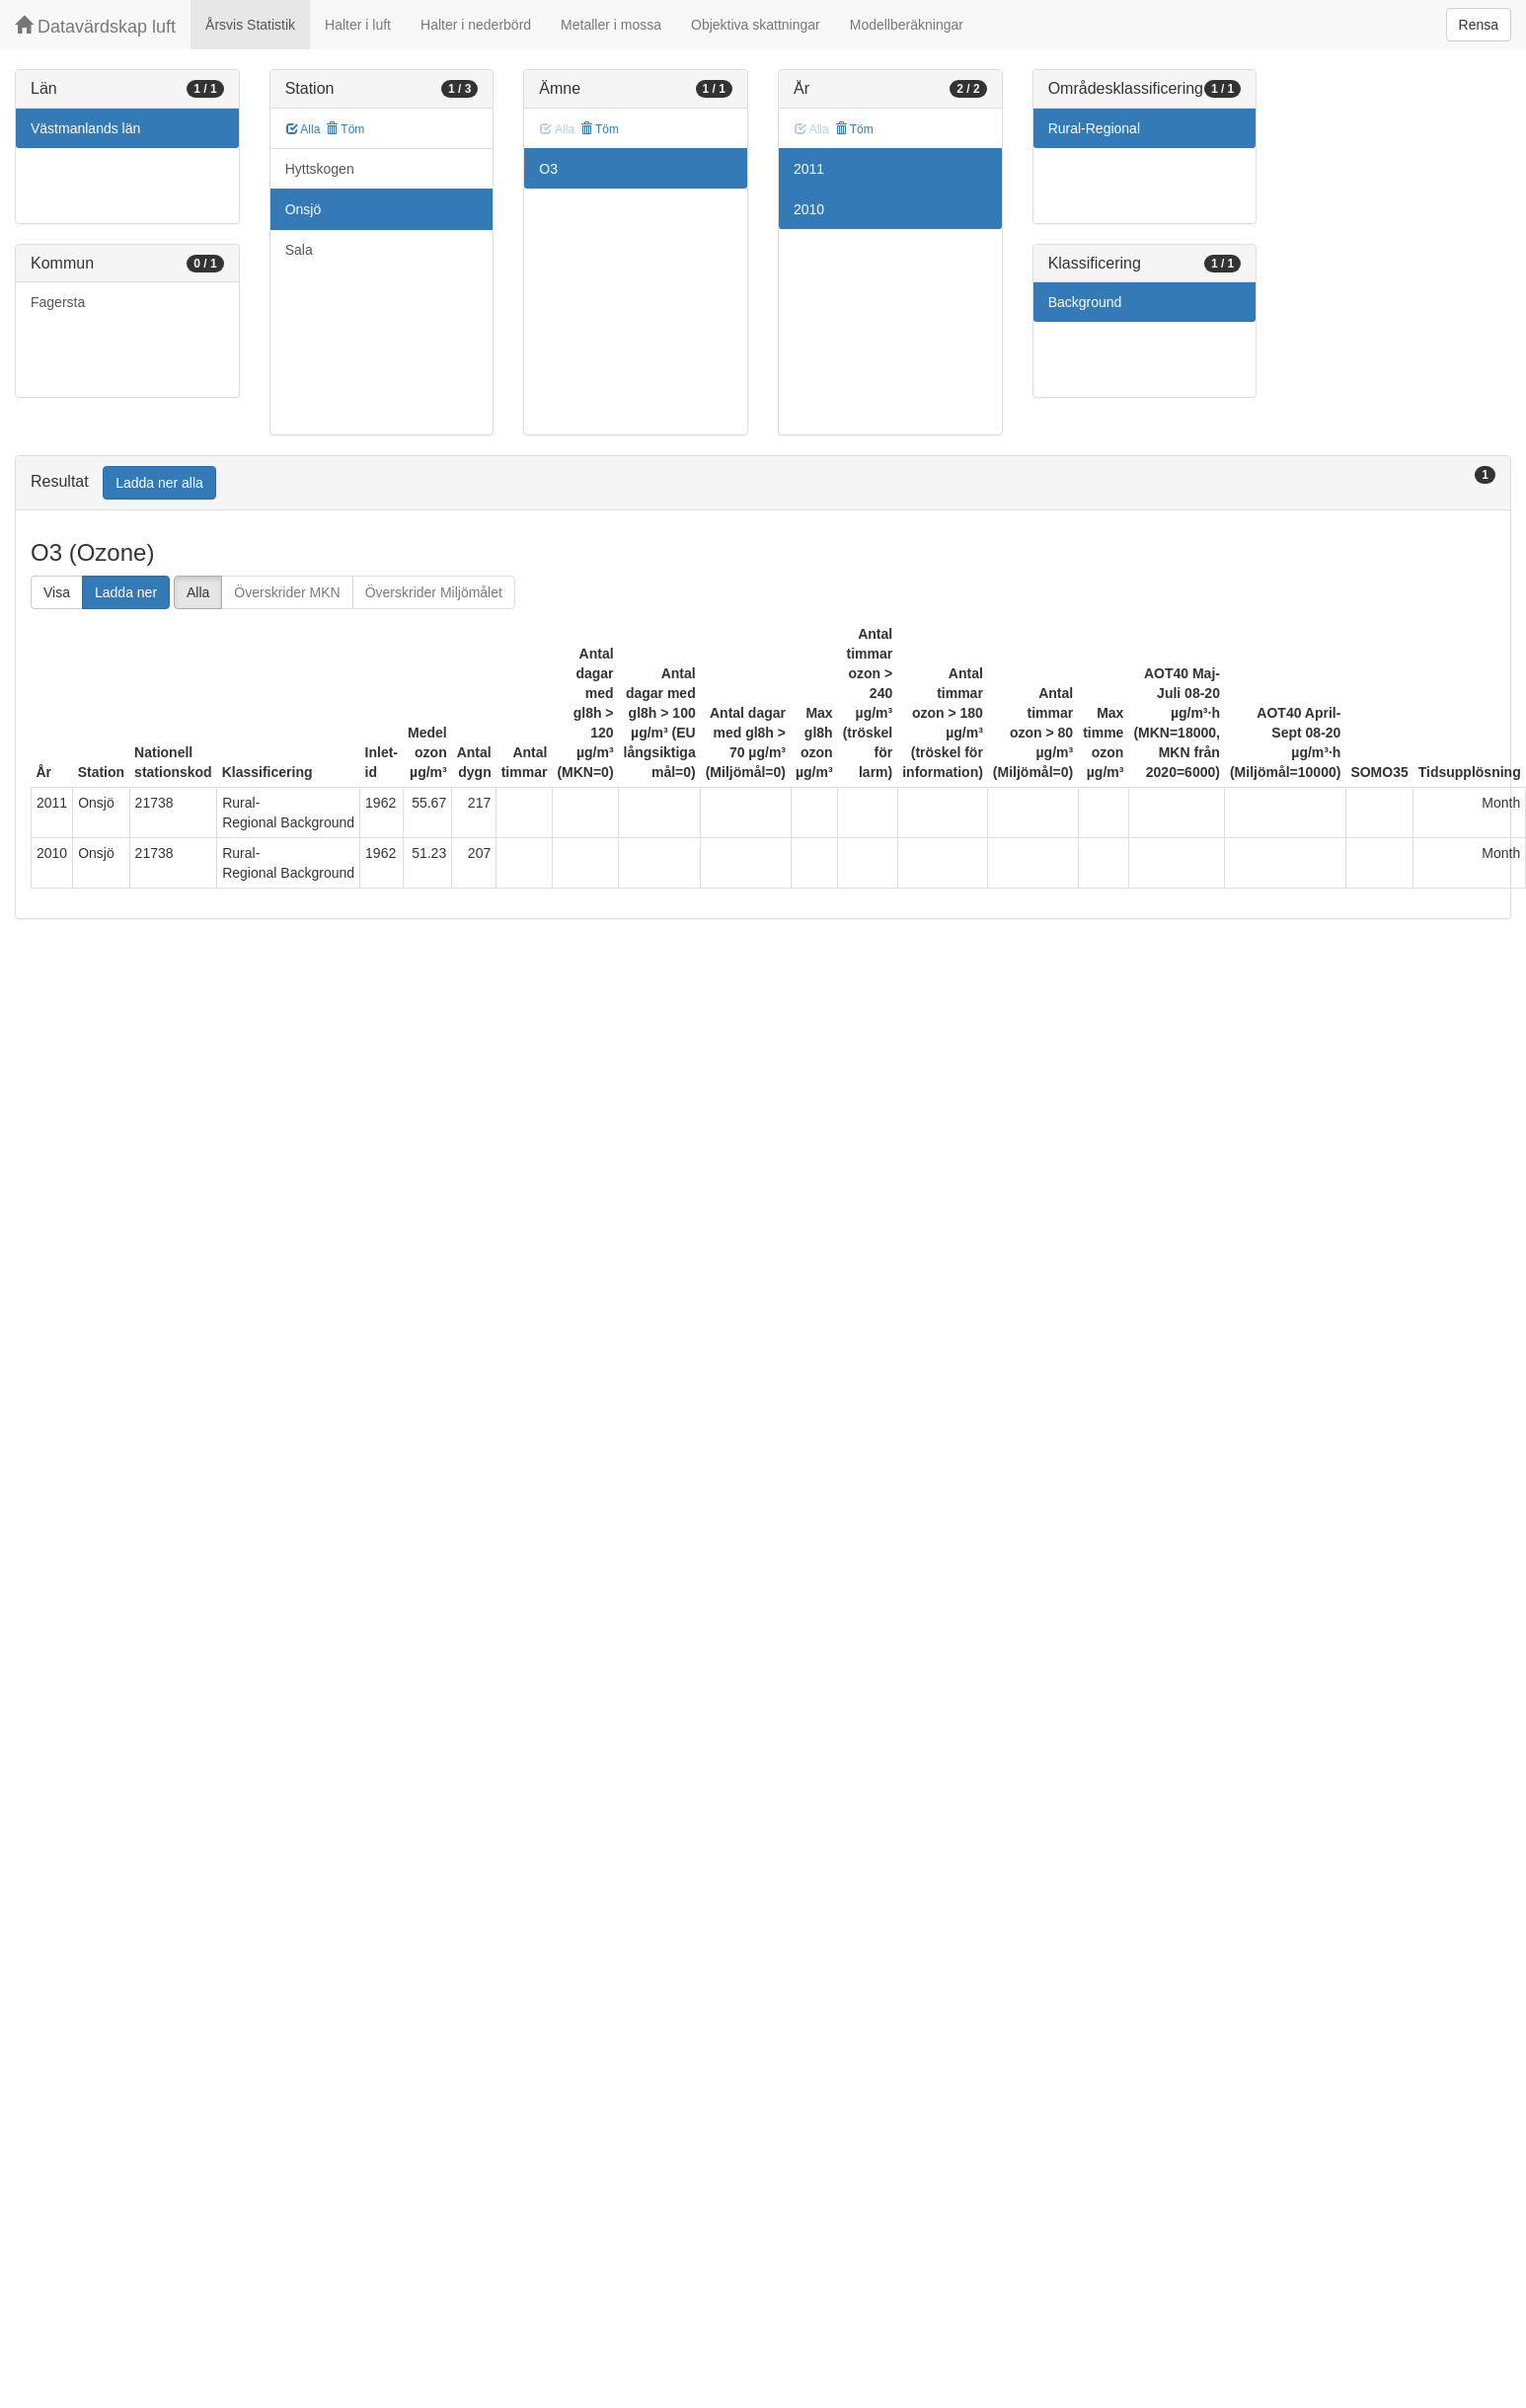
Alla (303, 129)
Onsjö (303, 209)
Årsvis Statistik (250, 25)
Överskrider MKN (287, 592)
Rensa (1478, 25)
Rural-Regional (1094, 128)
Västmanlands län (85, 128)
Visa (56, 592)
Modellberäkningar (906, 25)
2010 (809, 209)
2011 (809, 169)
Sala (299, 250)
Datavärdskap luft (95, 26)
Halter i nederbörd (475, 25)
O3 (548, 169)
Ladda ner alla (159, 483)
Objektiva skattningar (755, 25)
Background (1085, 302)
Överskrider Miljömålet (433, 592)
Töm (345, 129)
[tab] (763, 483)
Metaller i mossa (611, 25)
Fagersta (58, 302)
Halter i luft (358, 25)
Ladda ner (126, 592)
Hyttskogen (319, 169)
